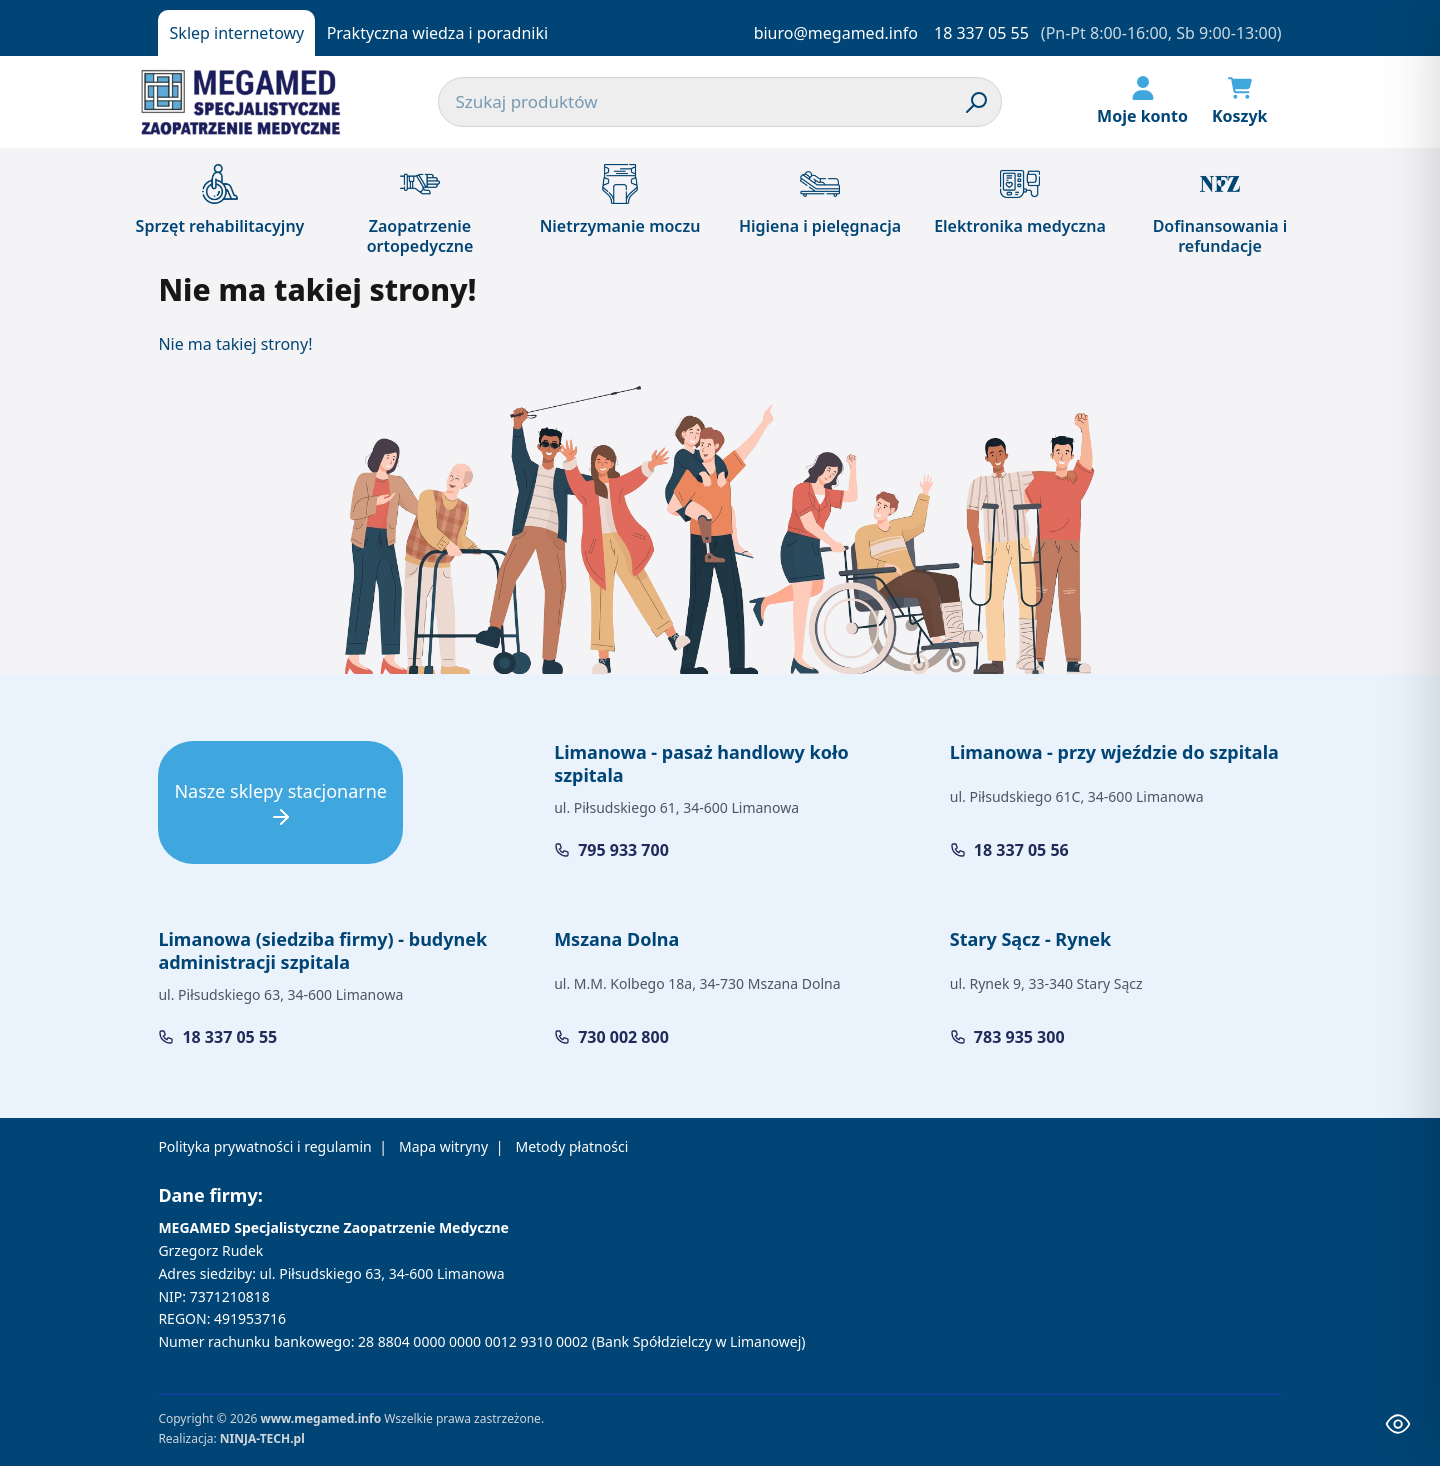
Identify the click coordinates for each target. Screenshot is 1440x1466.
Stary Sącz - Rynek (1030, 939)
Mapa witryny (443, 1146)
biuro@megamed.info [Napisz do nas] (836, 33)
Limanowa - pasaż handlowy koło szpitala (701, 763)
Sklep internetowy (237, 33)
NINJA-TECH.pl (262, 1438)
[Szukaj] (977, 102)
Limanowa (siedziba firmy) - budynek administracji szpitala (322, 950)
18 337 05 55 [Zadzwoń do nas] (981, 33)
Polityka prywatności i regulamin (264, 1146)
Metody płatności (571, 1146)
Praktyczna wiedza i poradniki (437, 33)
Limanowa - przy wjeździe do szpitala (1114, 752)
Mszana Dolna (616, 939)
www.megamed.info (320, 1418)
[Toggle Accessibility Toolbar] (1398, 1424)
